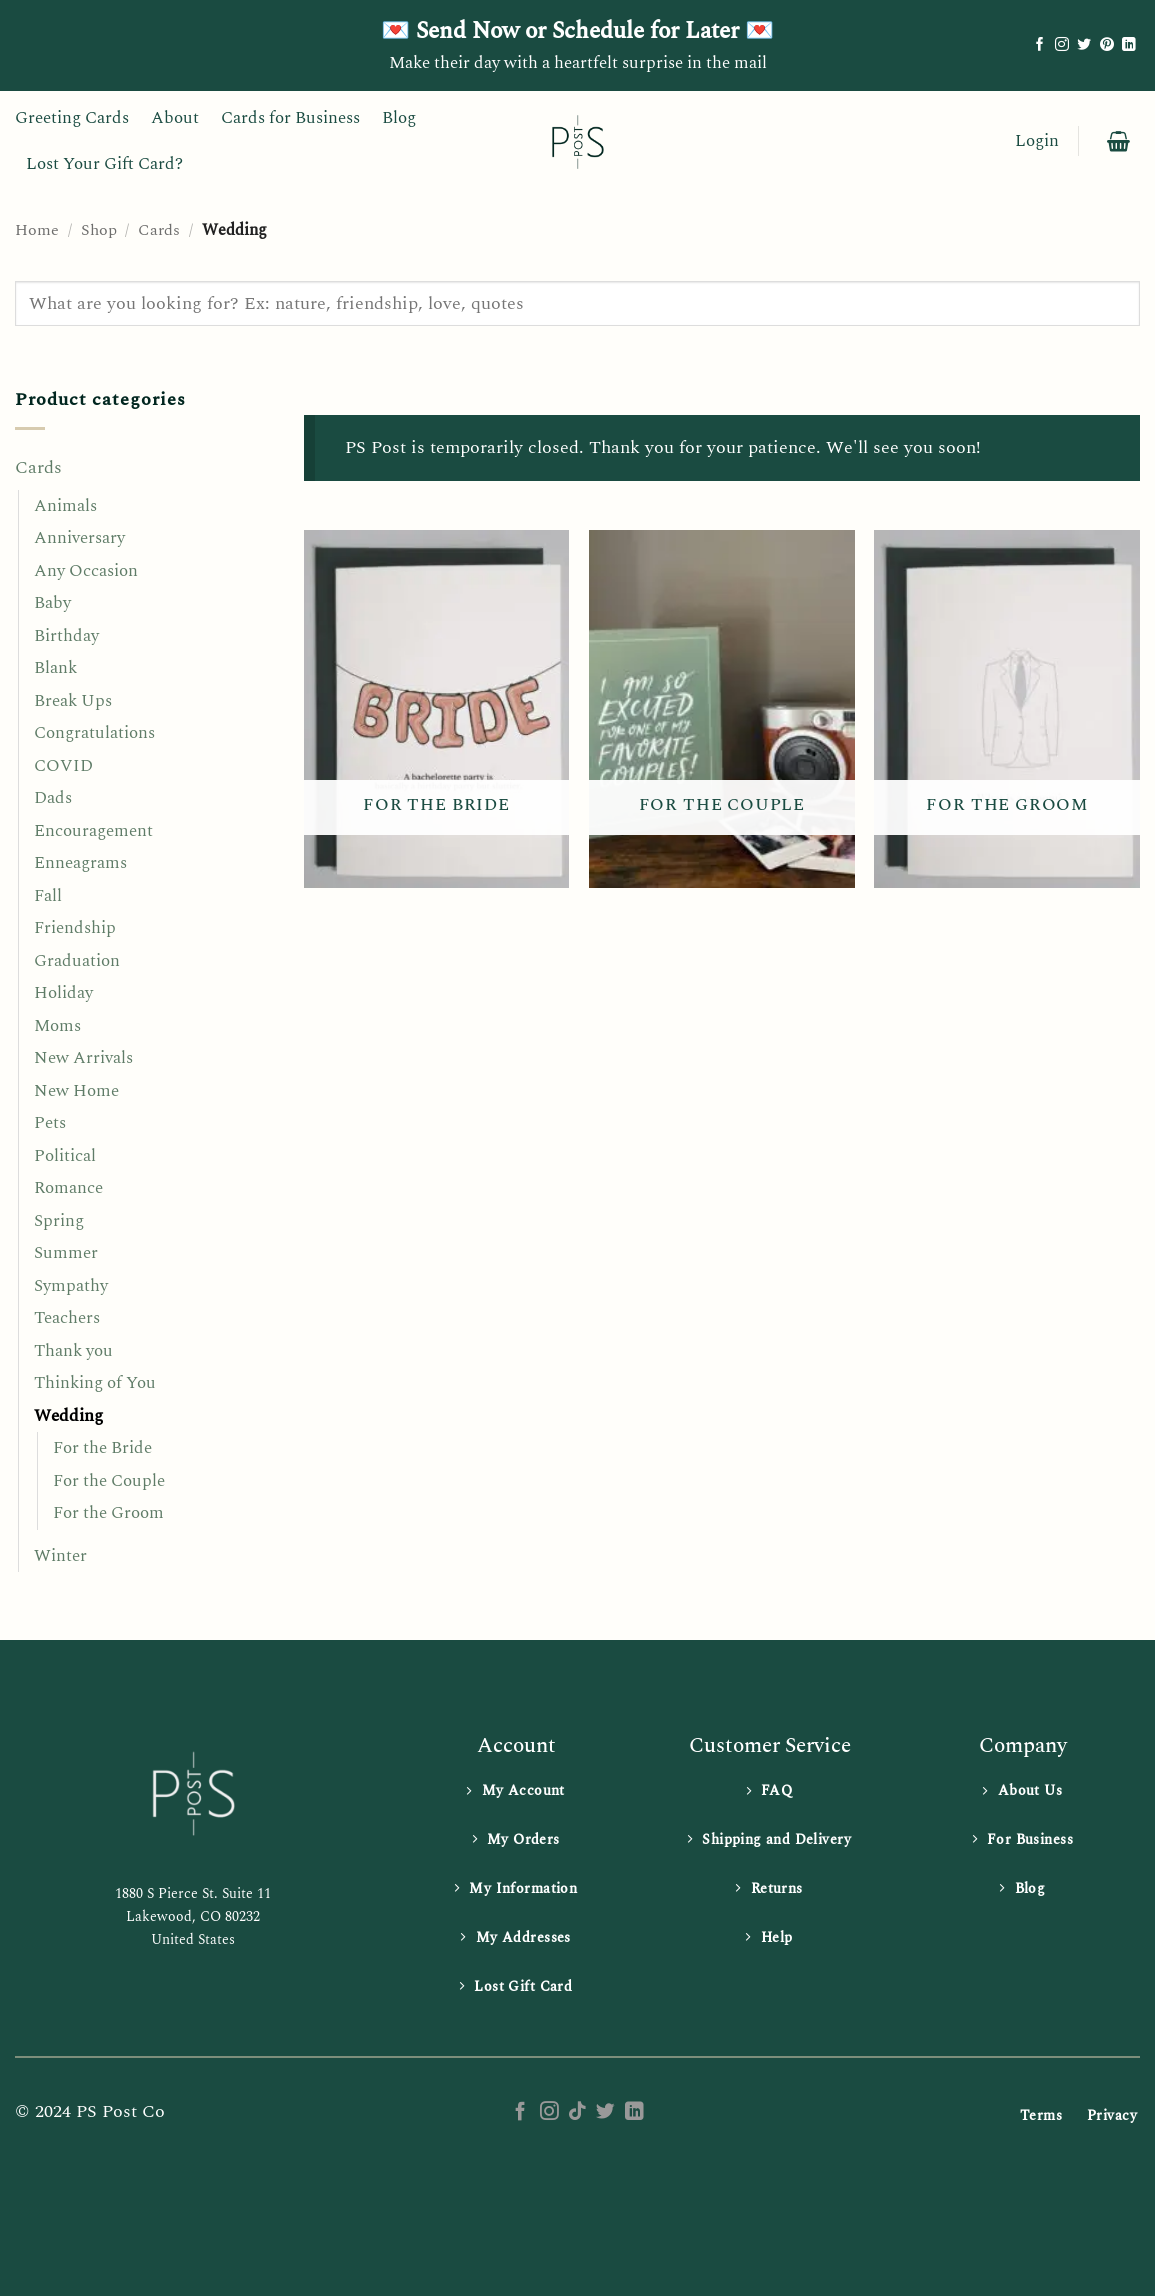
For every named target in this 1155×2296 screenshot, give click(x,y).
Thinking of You (95, 1383)
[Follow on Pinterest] (1107, 45)
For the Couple (109, 1481)
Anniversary (79, 538)
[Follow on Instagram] (1062, 45)
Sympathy (71, 1286)
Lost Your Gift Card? (104, 164)
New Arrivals (83, 1058)
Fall (48, 896)
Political (65, 1156)
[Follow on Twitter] (1084, 45)
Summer (66, 1253)
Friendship (75, 928)
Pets (50, 1123)
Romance (68, 1188)
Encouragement (93, 831)
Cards (159, 230)
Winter (60, 1556)
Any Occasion (86, 571)
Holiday (63, 993)
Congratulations (94, 733)
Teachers (67, 1318)
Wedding (68, 1416)
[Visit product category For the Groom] (1007, 709)
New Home (76, 1091)
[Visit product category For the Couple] (722, 709)
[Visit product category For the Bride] (437, 709)
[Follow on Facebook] (1040, 45)
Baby (52, 603)
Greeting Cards (72, 118)
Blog (399, 118)
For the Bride (102, 1448)
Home (37, 230)
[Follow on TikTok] (577, 2112)
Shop (99, 230)
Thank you (73, 1351)
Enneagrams (80, 863)
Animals (65, 506)
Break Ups (73, 701)
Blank (55, 668)
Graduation (77, 961)
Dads (53, 798)
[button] (1037, 141)
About (175, 118)
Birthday (66, 636)
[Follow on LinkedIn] (1129, 45)
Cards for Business (290, 118)
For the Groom (108, 1513)
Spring (59, 1221)
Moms (57, 1026)
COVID (63, 766)
